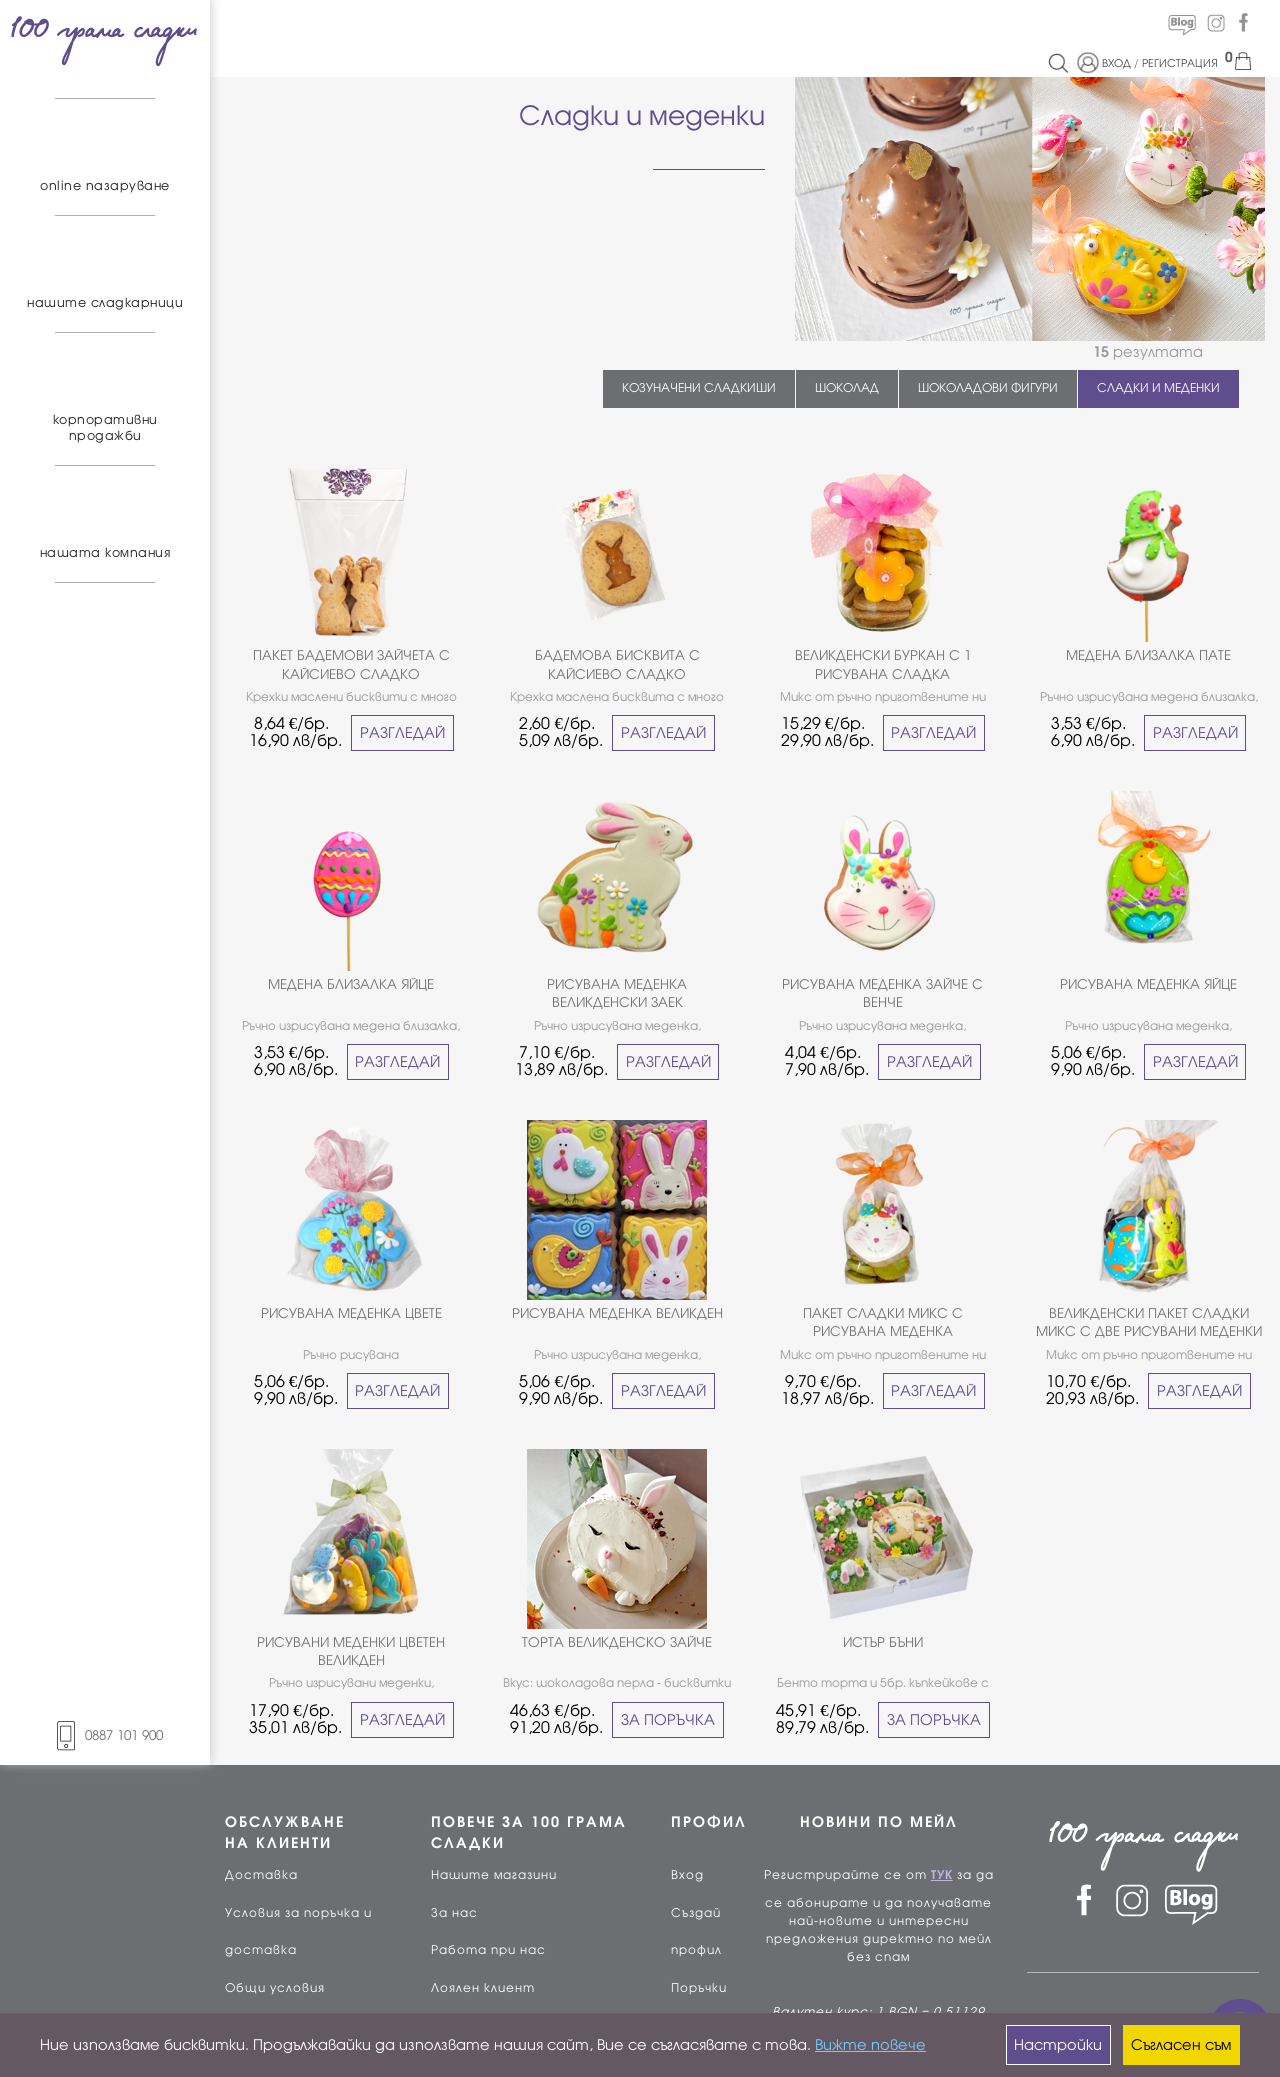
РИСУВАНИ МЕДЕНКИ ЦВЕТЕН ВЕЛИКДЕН (351, 1651)
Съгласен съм (1181, 2045)
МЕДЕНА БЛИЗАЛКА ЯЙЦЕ (351, 984)
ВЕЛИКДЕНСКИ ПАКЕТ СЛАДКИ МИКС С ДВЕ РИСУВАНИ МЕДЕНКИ (1149, 1322)
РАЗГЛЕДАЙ (402, 733)
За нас (454, 1913)
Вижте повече (870, 2045)
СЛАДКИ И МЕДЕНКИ (1158, 388)
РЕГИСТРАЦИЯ (1180, 63)
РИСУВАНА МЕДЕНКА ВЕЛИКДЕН (617, 1313)
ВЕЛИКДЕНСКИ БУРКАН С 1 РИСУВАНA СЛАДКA (883, 664)
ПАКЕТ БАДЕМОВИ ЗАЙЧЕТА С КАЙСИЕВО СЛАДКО (351, 664)
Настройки (1058, 2045)
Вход (687, 1875)
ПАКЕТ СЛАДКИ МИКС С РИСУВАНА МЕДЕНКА (883, 1322)
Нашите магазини (494, 1875)
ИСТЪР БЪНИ (883, 1642)
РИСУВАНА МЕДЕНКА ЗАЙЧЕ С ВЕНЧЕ (882, 993)
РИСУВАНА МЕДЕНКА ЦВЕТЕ (351, 1313)
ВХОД (1116, 63)
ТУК (942, 1875)
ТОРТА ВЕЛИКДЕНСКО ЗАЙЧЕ (617, 1642)
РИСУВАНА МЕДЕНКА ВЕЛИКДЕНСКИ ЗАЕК (617, 993)
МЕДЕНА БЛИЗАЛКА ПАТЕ (1148, 655)
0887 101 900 (105, 1735)
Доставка (261, 1875)
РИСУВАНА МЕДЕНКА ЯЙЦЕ (1148, 984)
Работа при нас (488, 1950)
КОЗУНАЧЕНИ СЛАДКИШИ (699, 388)
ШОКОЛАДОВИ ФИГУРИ (988, 388)
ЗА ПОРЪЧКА (668, 1720)
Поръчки (699, 1988)
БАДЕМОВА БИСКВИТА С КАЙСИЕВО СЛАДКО (617, 664)
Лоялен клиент (483, 1988)
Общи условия (275, 1988)
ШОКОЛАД (847, 388)
